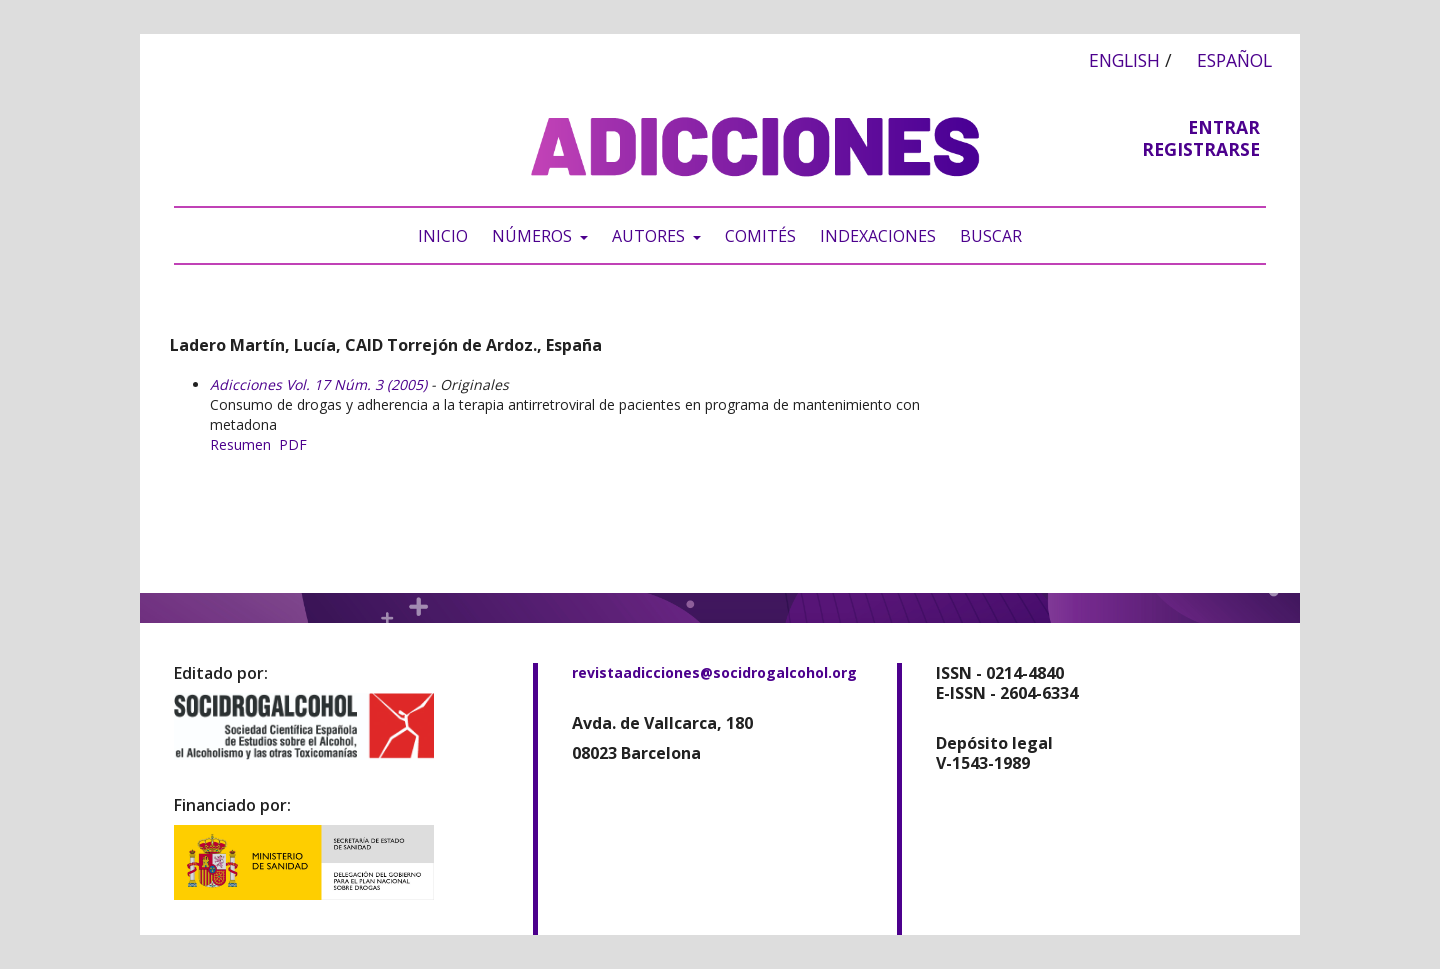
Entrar (1224, 127)
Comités (760, 236)
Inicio (443, 236)
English (1124, 60)
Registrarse (1201, 149)
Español (1234, 60)
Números (534, 236)
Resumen (240, 444)
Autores (650, 236)
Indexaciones (878, 236)
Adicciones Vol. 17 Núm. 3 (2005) (318, 384)
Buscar (991, 236)
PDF (293, 444)
